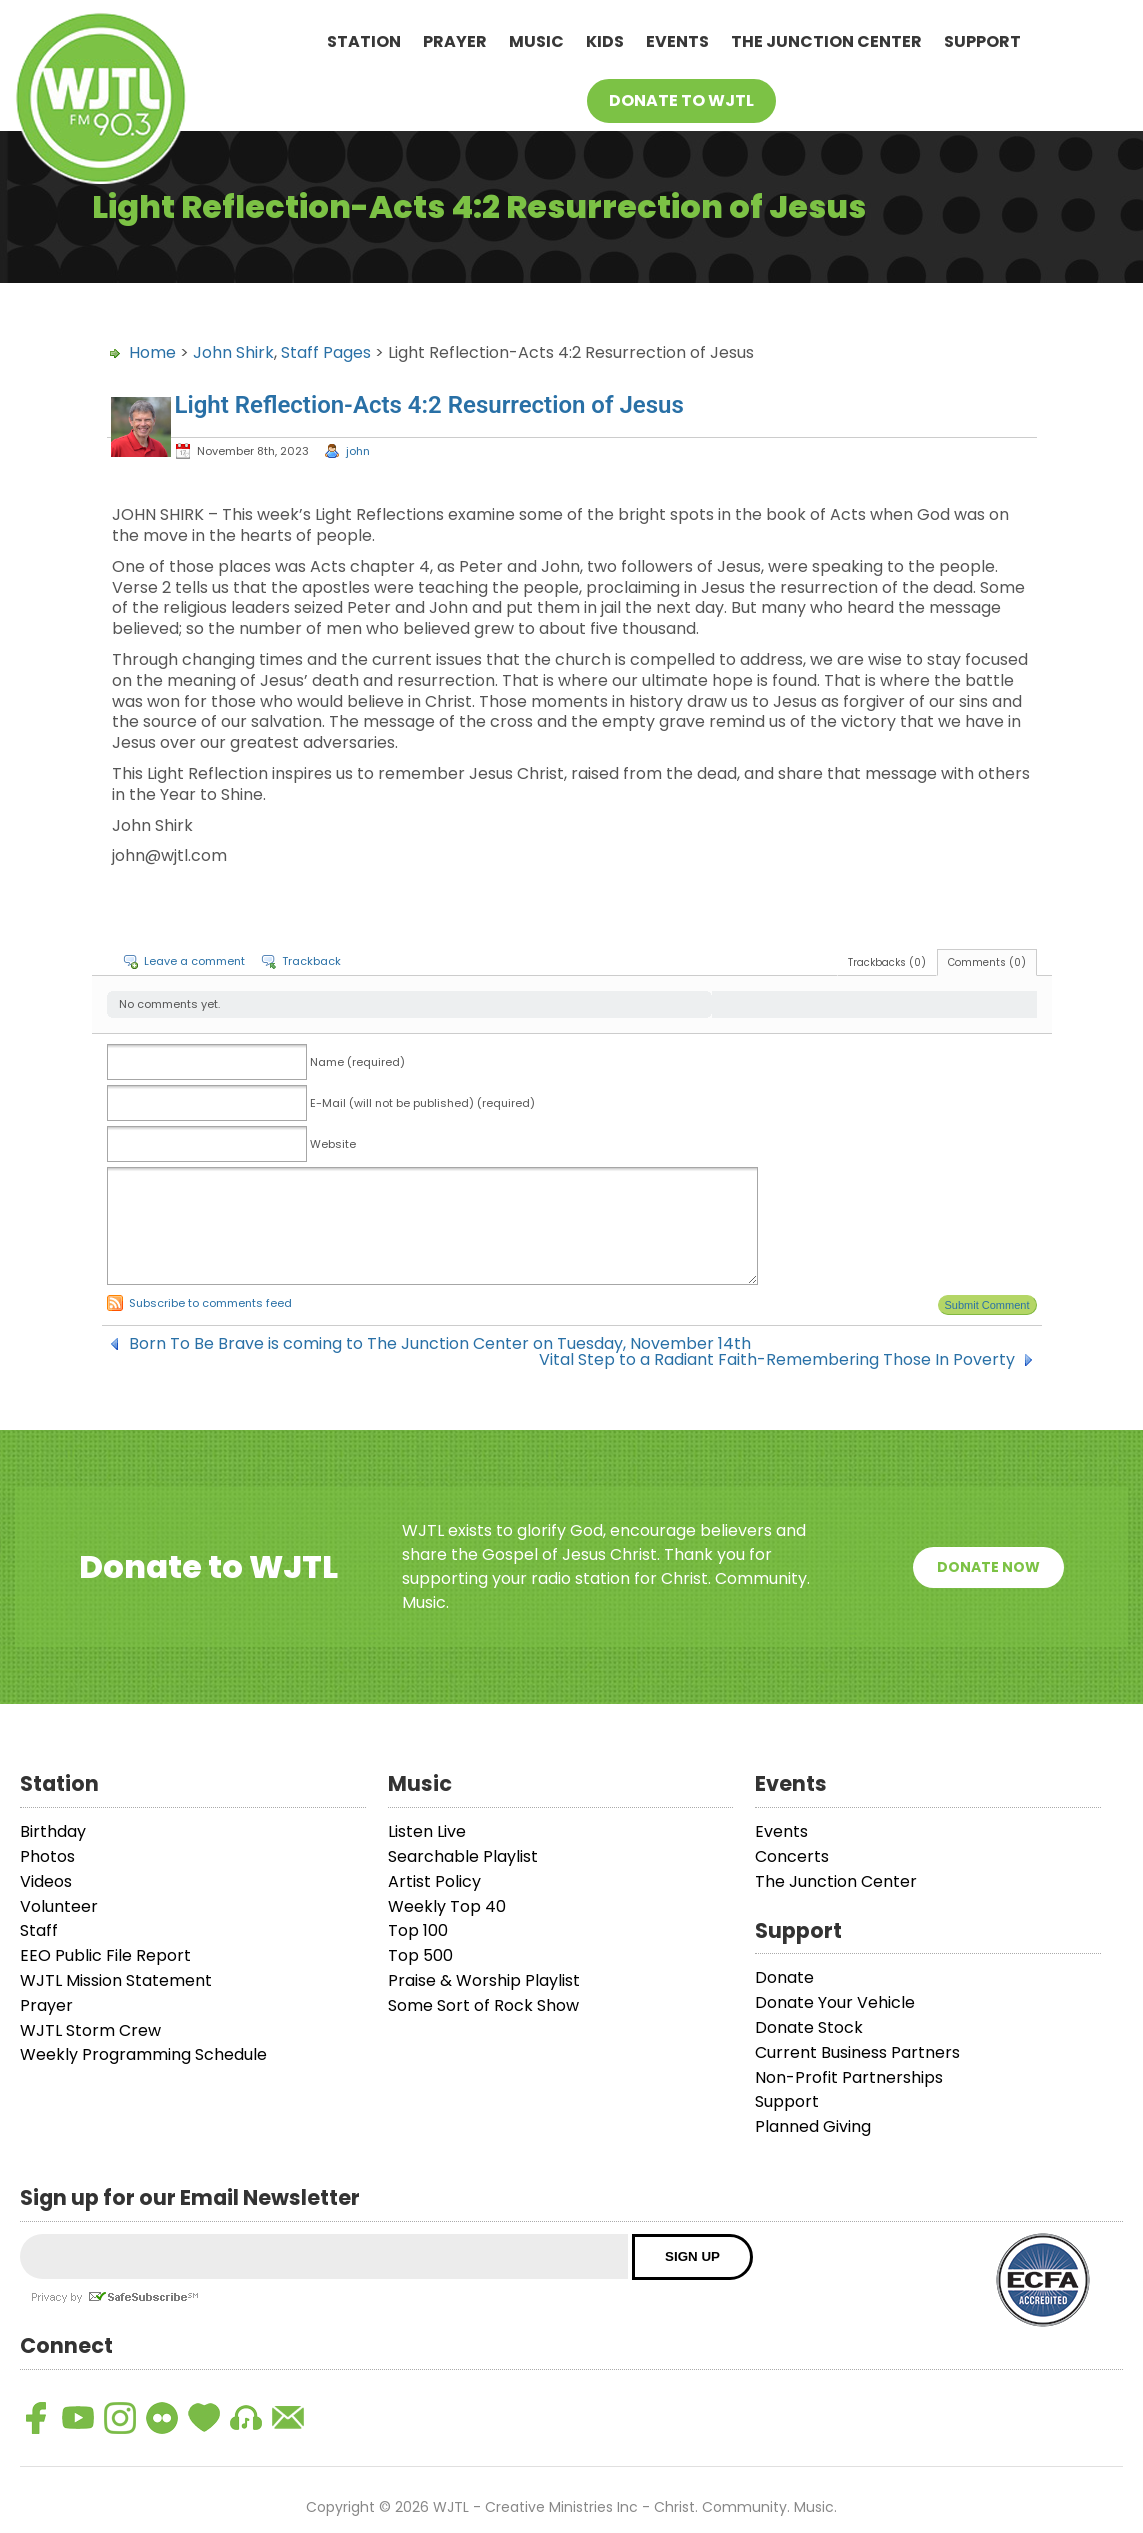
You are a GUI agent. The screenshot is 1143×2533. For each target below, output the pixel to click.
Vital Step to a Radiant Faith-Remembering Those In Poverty (777, 1360)
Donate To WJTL (681, 100)
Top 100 (418, 1930)
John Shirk (233, 352)
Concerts (792, 1856)
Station (364, 41)
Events (677, 41)
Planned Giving (813, 2126)
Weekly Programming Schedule (143, 2054)
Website (333, 1144)
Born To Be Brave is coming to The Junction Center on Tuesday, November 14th (440, 1344)
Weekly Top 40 (447, 1906)
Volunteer (59, 1906)
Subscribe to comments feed (210, 1303)
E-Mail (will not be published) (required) (422, 1103)
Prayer (455, 41)
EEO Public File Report (105, 1955)
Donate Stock (809, 2027)
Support (982, 41)
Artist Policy (434, 1881)
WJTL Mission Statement (116, 1980)
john (358, 451)
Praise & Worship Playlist (484, 1980)
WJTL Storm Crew (90, 2030)
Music (536, 41)
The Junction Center (826, 41)
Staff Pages (326, 352)
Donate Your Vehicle (835, 2002)
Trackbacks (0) (887, 962)
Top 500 (420, 1955)
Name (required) (357, 1062)
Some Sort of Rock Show (483, 2005)
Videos (46, 1881)
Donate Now (988, 1567)
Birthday (53, 1831)
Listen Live (427, 1831)
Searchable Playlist (463, 1856)
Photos (47, 1856)
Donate (784, 1977)
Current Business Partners (857, 2052)
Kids (605, 41)
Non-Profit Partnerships (849, 2077)
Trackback (311, 961)
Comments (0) (987, 962)
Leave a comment (194, 961)
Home (152, 352)
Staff (39, 1930)
